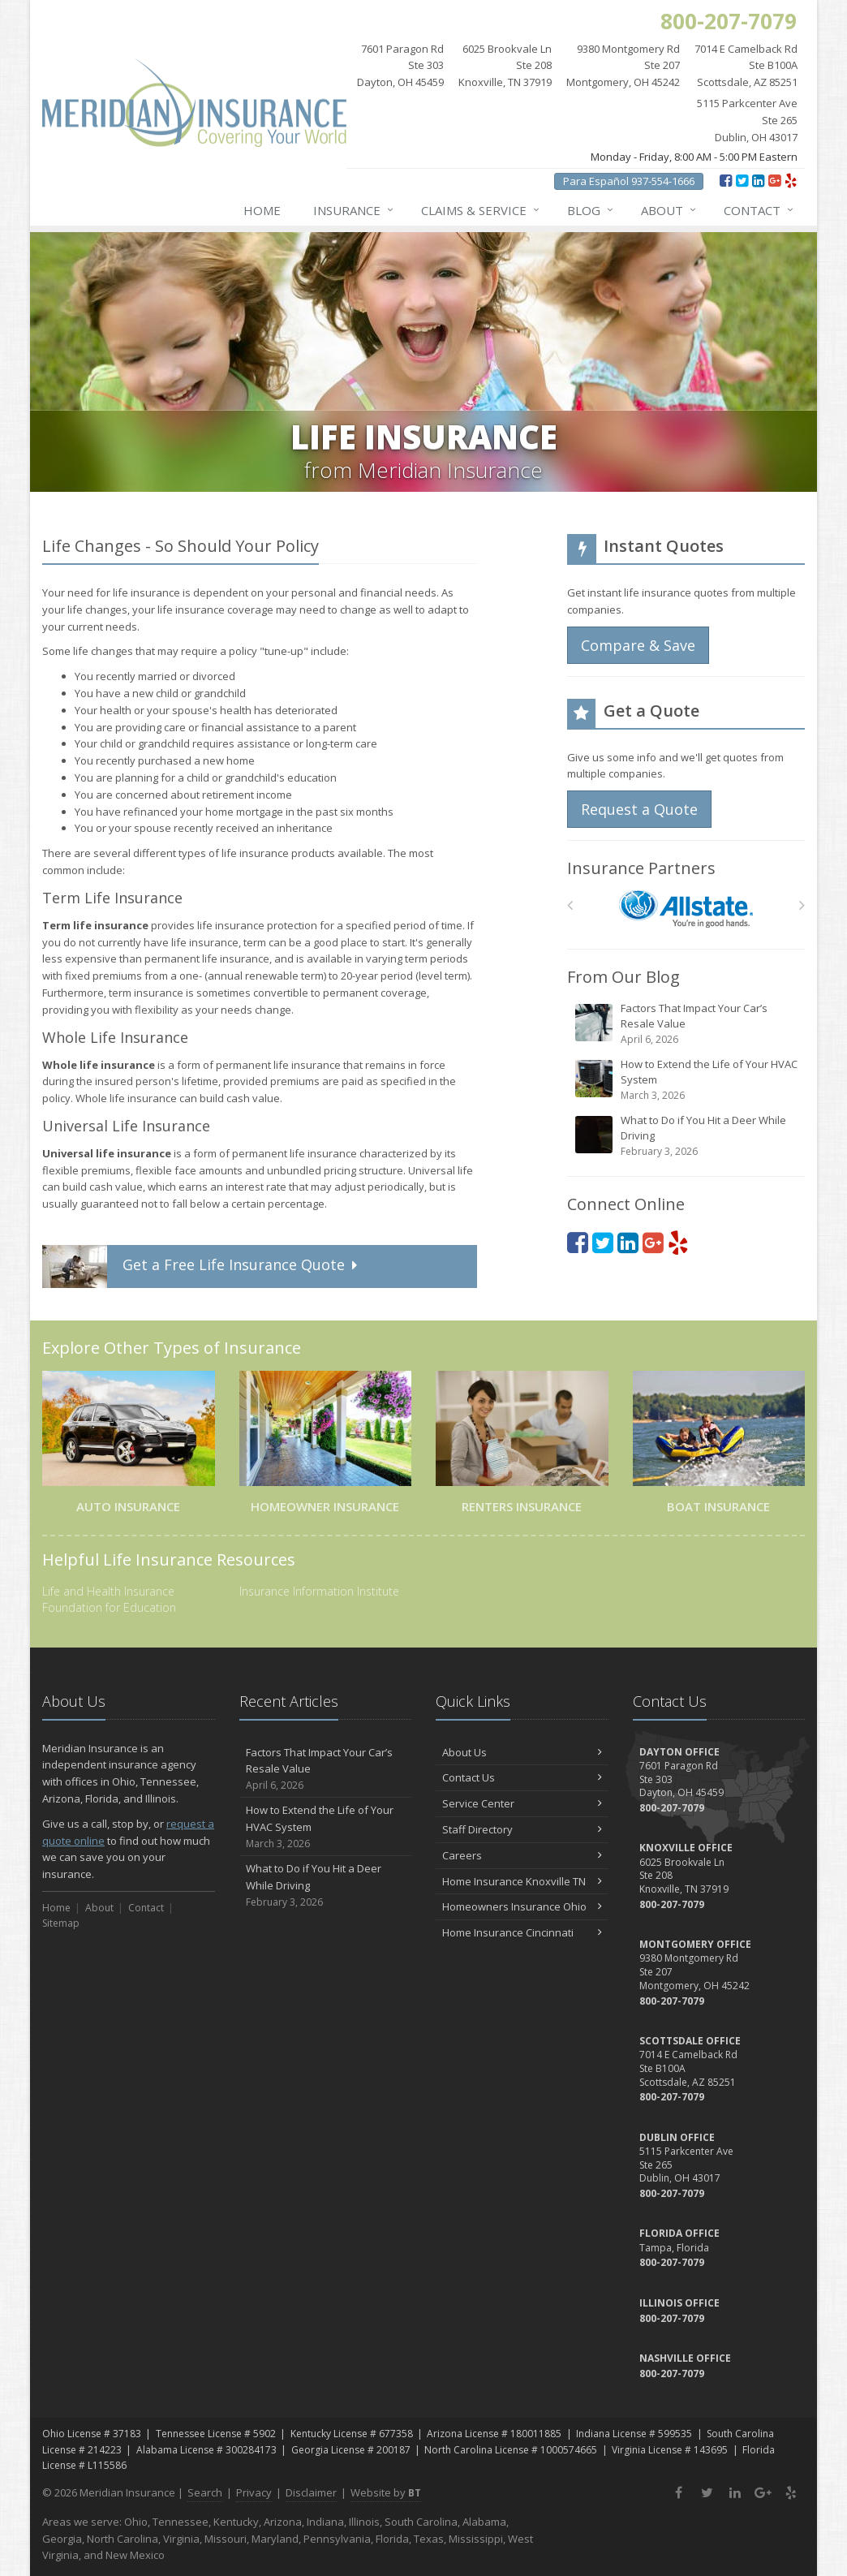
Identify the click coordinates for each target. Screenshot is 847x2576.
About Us (522, 1752)
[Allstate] (686, 909)
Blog (591, 210)
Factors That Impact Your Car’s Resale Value (687, 1024)
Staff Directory (522, 1829)
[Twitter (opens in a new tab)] (742, 180)
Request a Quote (639, 809)
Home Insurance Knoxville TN (522, 1881)
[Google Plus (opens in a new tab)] (774, 180)
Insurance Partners (641, 868)
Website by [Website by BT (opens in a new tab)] (385, 2492)
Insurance (354, 210)
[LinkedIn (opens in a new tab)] (758, 180)
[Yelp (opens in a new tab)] (791, 180)
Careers (522, 1855)
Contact (759, 210)
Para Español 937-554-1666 (628, 181)
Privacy (254, 2492)
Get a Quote (201, 1266)
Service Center (522, 1803)
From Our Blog (623, 977)
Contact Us (522, 1777)
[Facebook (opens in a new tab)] (726, 180)
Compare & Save (638, 645)
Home (262, 210)
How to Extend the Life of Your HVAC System (687, 1080)
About (669, 210)
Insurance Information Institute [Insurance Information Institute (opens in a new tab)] (319, 1591)
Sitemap (61, 1923)
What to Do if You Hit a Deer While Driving (687, 1136)
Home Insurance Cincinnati (522, 1932)
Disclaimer (311, 2492)
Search (204, 2492)
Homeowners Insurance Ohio (522, 1906)
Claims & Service (481, 210)
